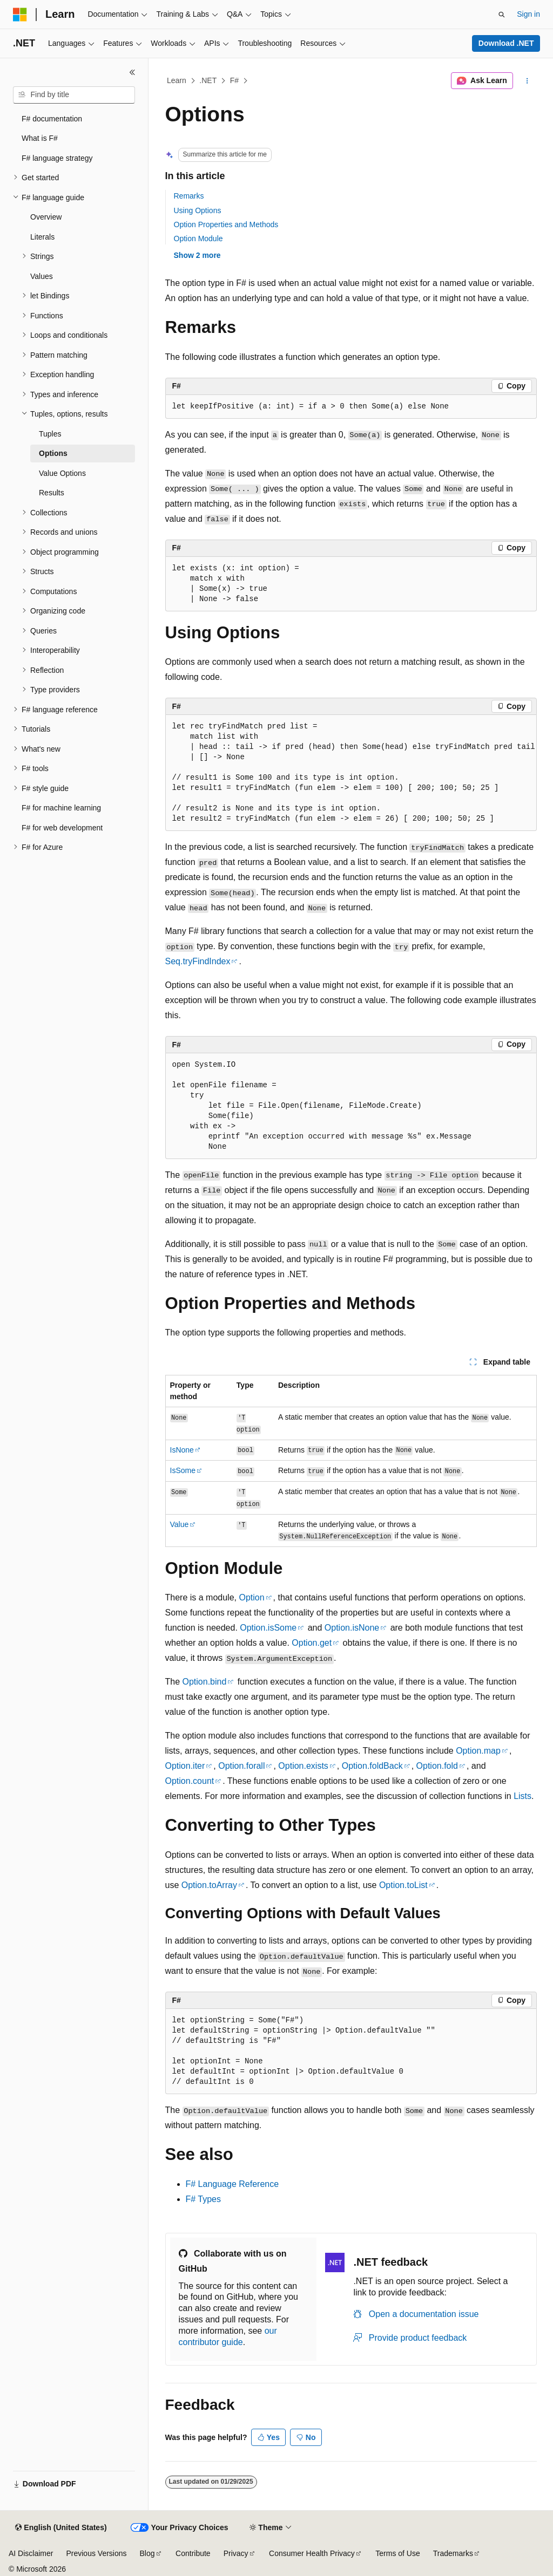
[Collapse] (132, 72)
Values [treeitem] (41, 276)
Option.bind (205, 1681)
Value (179, 1524)
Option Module (198, 238)
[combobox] (74, 95)
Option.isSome (268, 1627)
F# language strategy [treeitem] (57, 158)
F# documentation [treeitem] (52, 118)
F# (234, 80)
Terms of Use (397, 2553)
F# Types (203, 2199)
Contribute (193, 2553)
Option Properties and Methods (226, 224)
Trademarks (453, 2553)
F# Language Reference (232, 2184)
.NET (208, 80)
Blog (147, 2553)
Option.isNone (352, 1627)
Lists (522, 1796)
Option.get (312, 1642)
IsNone (182, 1450)
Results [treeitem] (51, 492)
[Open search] (501, 14)
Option (251, 1597)
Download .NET (506, 43)
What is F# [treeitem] (40, 138)
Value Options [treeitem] (62, 473)
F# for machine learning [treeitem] (61, 807)
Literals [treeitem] (42, 237)
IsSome (182, 1470)
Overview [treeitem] (46, 217)
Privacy (236, 2553)
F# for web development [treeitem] (62, 827)
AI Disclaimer (31, 2553)
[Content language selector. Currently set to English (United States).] (61, 2528)
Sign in (528, 14)
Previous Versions (96, 2553)
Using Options (197, 210)
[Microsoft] (20, 15)
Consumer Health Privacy (312, 2553)
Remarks (189, 196)
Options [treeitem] (53, 453)
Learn (176, 80)
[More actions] (526, 81)
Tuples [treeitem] (50, 434)
